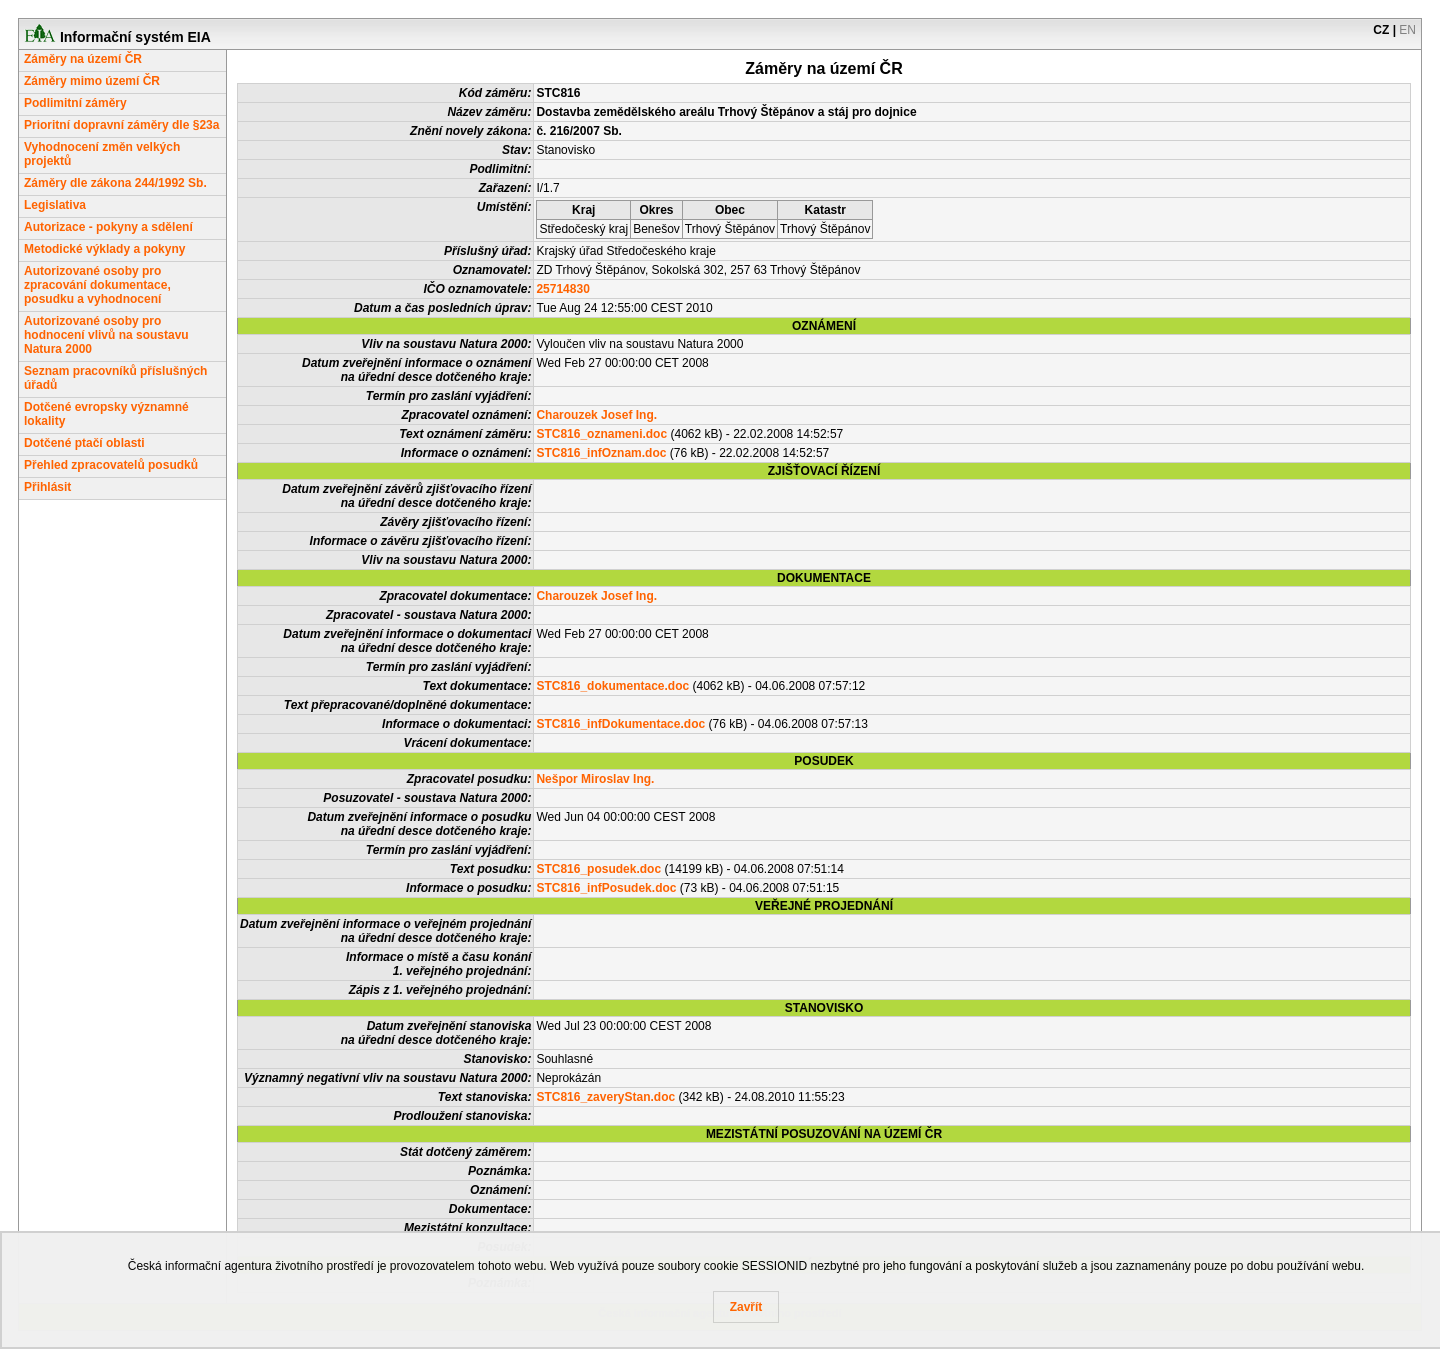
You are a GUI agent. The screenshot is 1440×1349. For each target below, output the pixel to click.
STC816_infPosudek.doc (606, 888)
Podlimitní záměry (75, 103)
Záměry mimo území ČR (92, 81)
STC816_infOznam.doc (601, 453)
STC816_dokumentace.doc (612, 686)
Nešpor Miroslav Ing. (595, 779)
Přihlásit (47, 487)
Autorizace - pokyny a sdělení (108, 227)
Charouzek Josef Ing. (596, 415)
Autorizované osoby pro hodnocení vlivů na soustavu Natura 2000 (106, 335)
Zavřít (746, 1307)
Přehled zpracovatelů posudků (111, 465)
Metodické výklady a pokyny (104, 249)
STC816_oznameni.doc (601, 434)
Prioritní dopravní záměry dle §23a (121, 125)
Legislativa (55, 205)
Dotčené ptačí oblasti (84, 443)
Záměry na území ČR (83, 59)
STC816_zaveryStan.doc (605, 1097)
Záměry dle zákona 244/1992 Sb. (115, 183)
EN (1407, 30)
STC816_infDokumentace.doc (620, 724)
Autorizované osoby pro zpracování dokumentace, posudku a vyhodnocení (97, 285)
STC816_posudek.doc (598, 869)
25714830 (562, 289)
